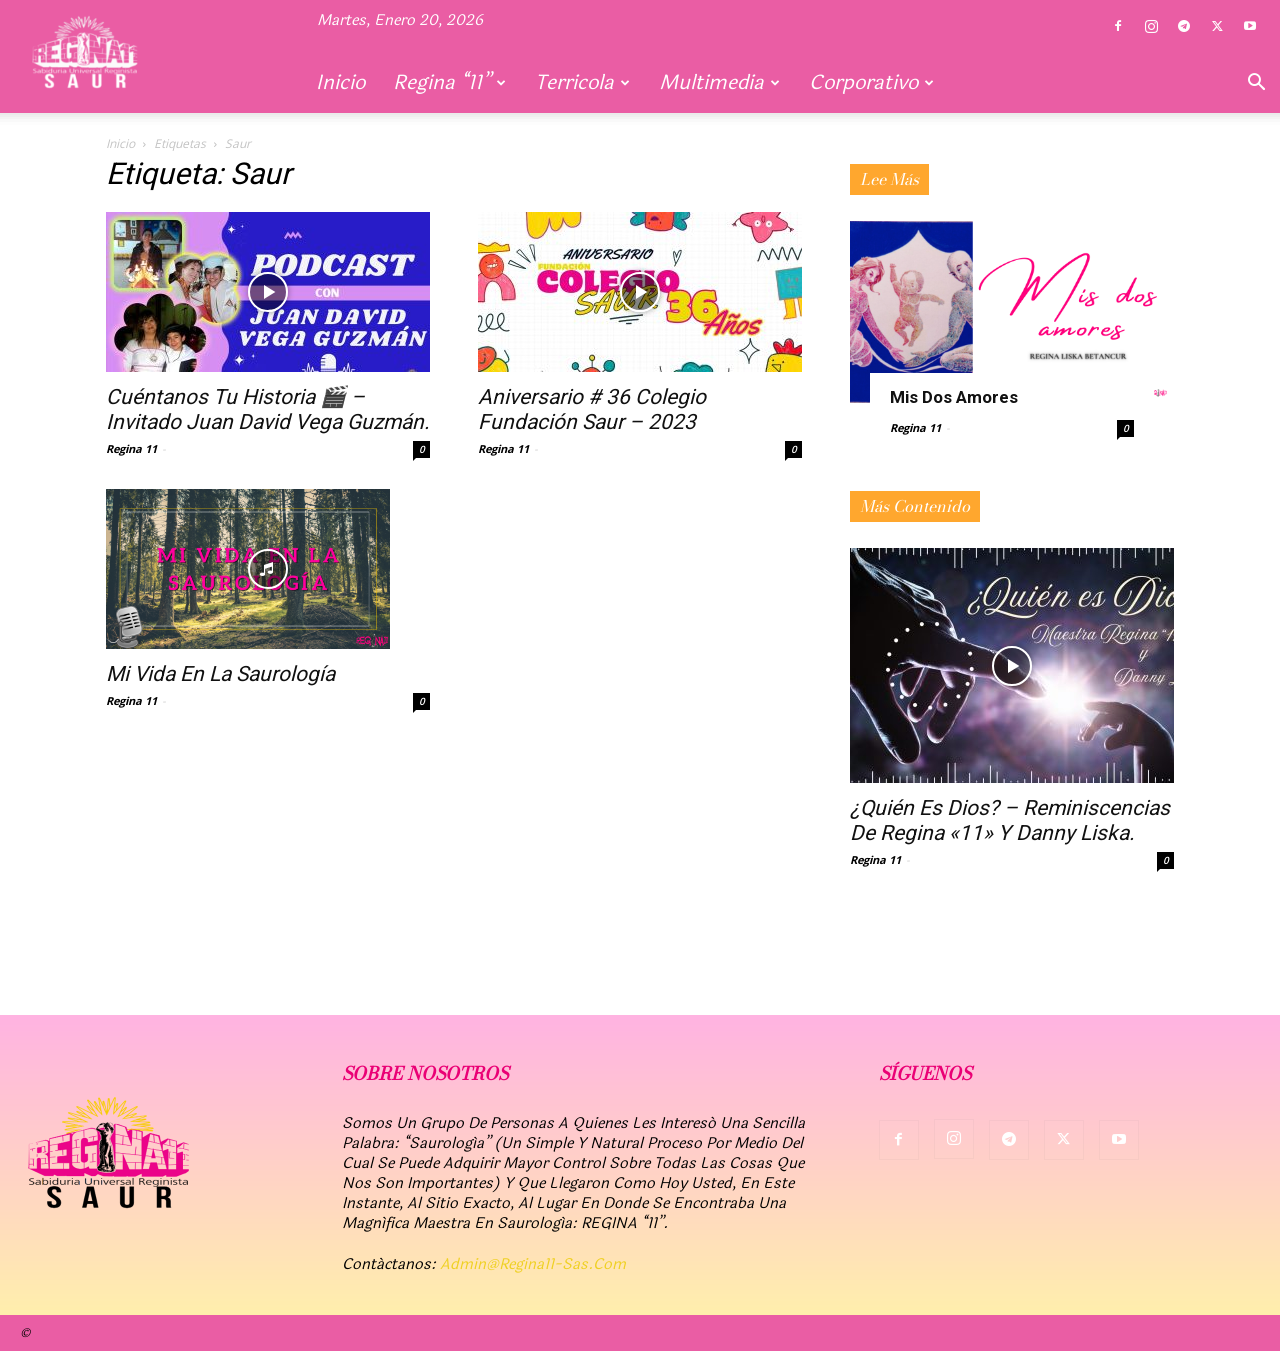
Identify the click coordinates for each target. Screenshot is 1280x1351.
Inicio (340, 82)
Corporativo (871, 82)
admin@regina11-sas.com (533, 1264)
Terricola (582, 82)
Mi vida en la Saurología (220, 674)
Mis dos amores (954, 397)
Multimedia (719, 82)
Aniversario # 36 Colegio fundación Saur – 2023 (592, 409)
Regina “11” (449, 82)
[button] (1256, 84)
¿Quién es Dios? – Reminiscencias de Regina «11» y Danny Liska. (1010, 820)
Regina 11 (131, 448)
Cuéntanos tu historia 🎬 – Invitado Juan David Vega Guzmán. (268, 409)
